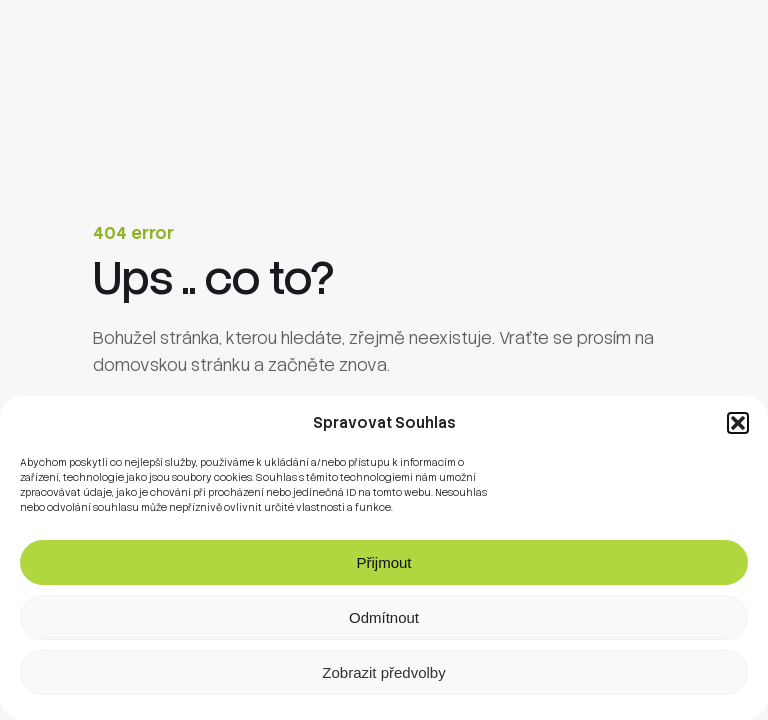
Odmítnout (384, 617)
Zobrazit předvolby (383, 672)
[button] (738, 423)
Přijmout (383, 562)
